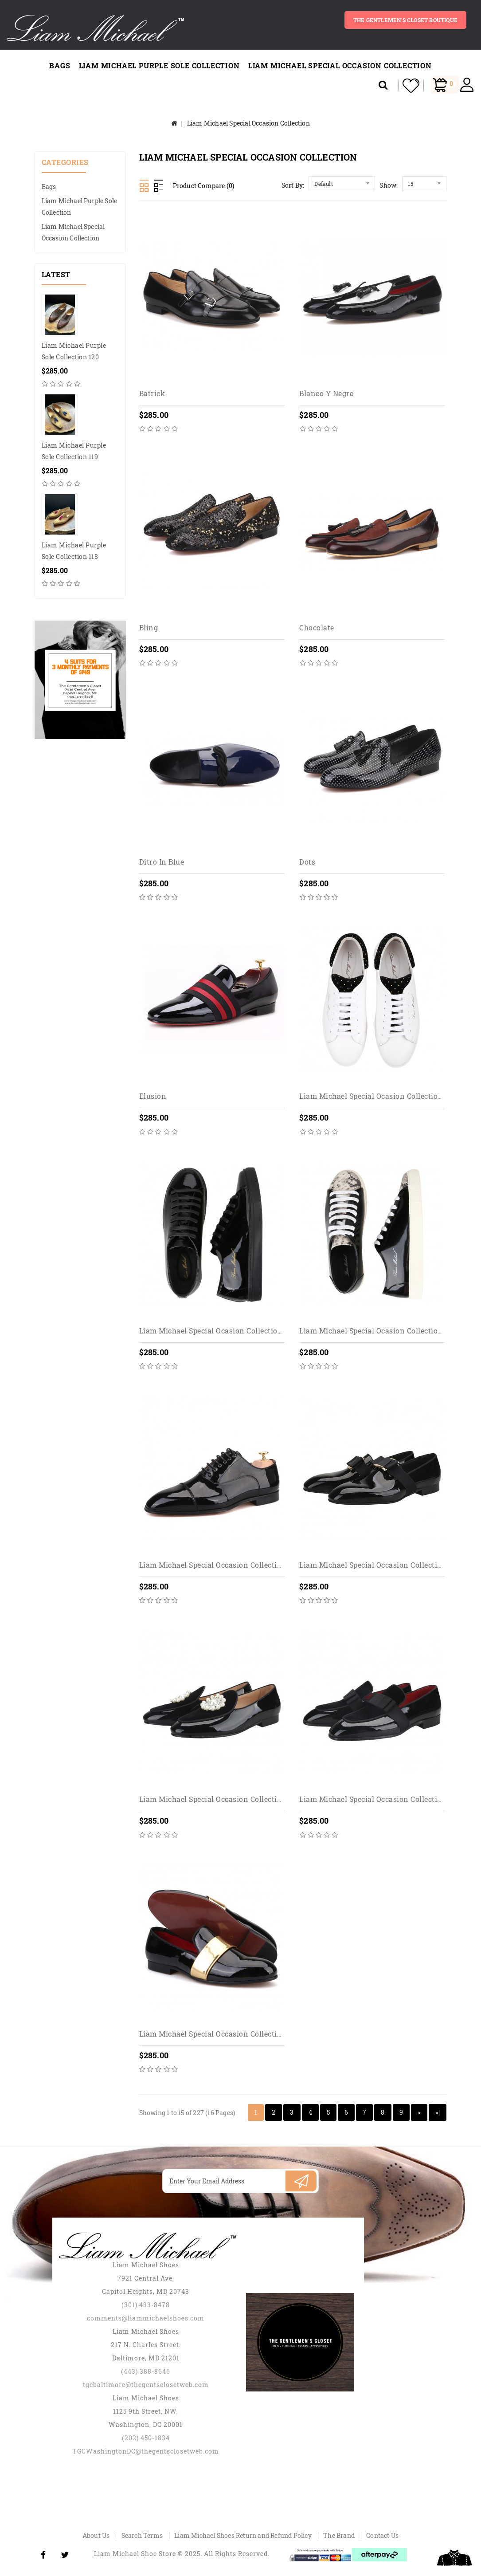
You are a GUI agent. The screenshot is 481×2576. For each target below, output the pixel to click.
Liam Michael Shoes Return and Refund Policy (243, 2535)
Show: (388, 185)
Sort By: (293, 185)
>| (437, 2112)
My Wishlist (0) (408, 85)
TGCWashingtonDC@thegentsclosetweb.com (145, 2451)
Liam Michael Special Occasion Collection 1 (215, 1564)
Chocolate (316, 627)
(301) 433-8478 (145, 2305)
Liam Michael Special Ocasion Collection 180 (218, 1330)
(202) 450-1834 (146, 2438)
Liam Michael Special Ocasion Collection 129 (378, 1096)
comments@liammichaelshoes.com (145, 2318)
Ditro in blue (161, 862)
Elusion (153, 1096)
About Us (96, 2535)
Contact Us (382, 2535)
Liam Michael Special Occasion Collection (340, 65)
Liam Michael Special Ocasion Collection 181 (377, 1330)
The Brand (339, 2535)
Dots (307, 862)
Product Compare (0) (204, 185)
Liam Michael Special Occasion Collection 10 (377, 1564)
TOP (454, 2558)
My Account (466, 85)
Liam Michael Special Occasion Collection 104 (219, 2033)
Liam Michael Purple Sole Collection (159, 65)
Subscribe (301, 2181)
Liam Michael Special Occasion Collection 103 (379, 1799)
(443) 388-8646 (145, 2371)
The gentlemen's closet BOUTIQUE (404, 20)
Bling (148, 627)
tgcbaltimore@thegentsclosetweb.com (146, 2384)
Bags (59, 65)
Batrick (152, 393)
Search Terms (142, 2535)
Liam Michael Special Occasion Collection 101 (219, 1799)
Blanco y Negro (326, 393)
